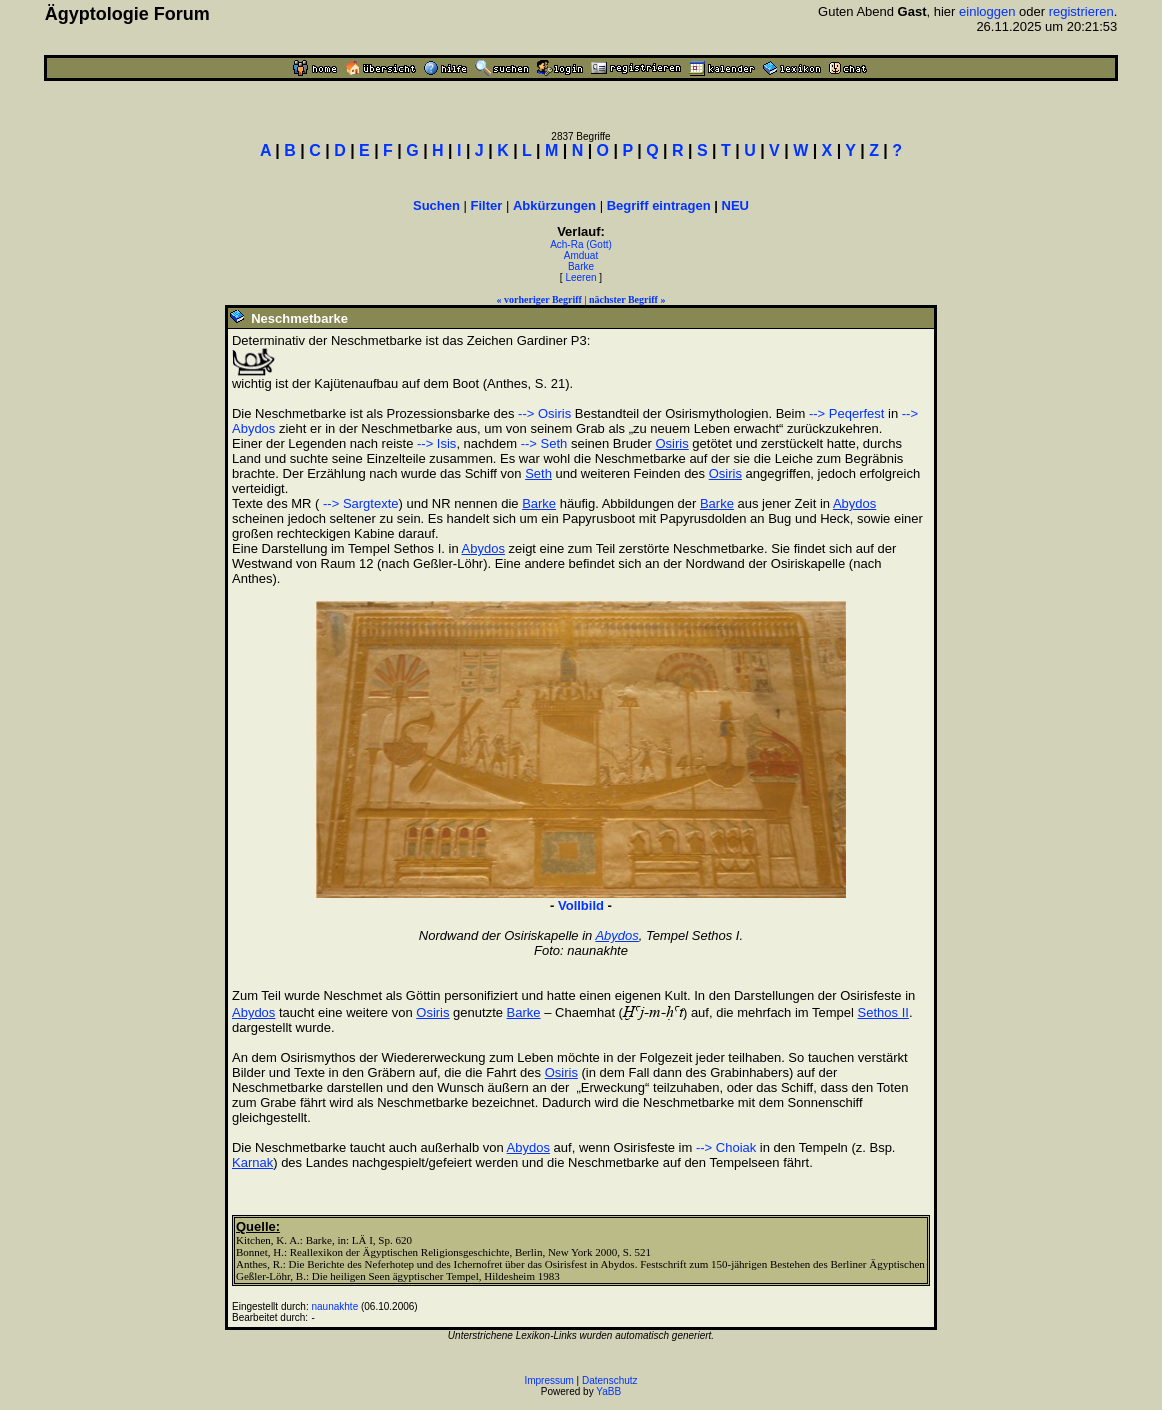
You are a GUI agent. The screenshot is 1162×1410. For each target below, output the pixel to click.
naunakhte (334, 1306)
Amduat (581, 255)
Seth (538, 473)
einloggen (987, 11)
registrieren (1081, 11)
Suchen (436, 205)
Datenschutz (610, 1380)
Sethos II (883, 1012)
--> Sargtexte (358, 503)
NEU (735, 205)
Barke (581, 266)
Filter (487, 205)
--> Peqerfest (847, 413)
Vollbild (581, 905)
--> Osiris (544, 413)
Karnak (252, 1162)
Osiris (671, 443)
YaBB (608, 1391)
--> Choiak (726, 1147)
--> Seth (544, 443)
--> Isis (436, 443)
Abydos (854, 503)
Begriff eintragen (659, 205)
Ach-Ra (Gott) (581, 244)
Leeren (580, 277)
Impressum (548, 1380)
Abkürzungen (554, 205)
